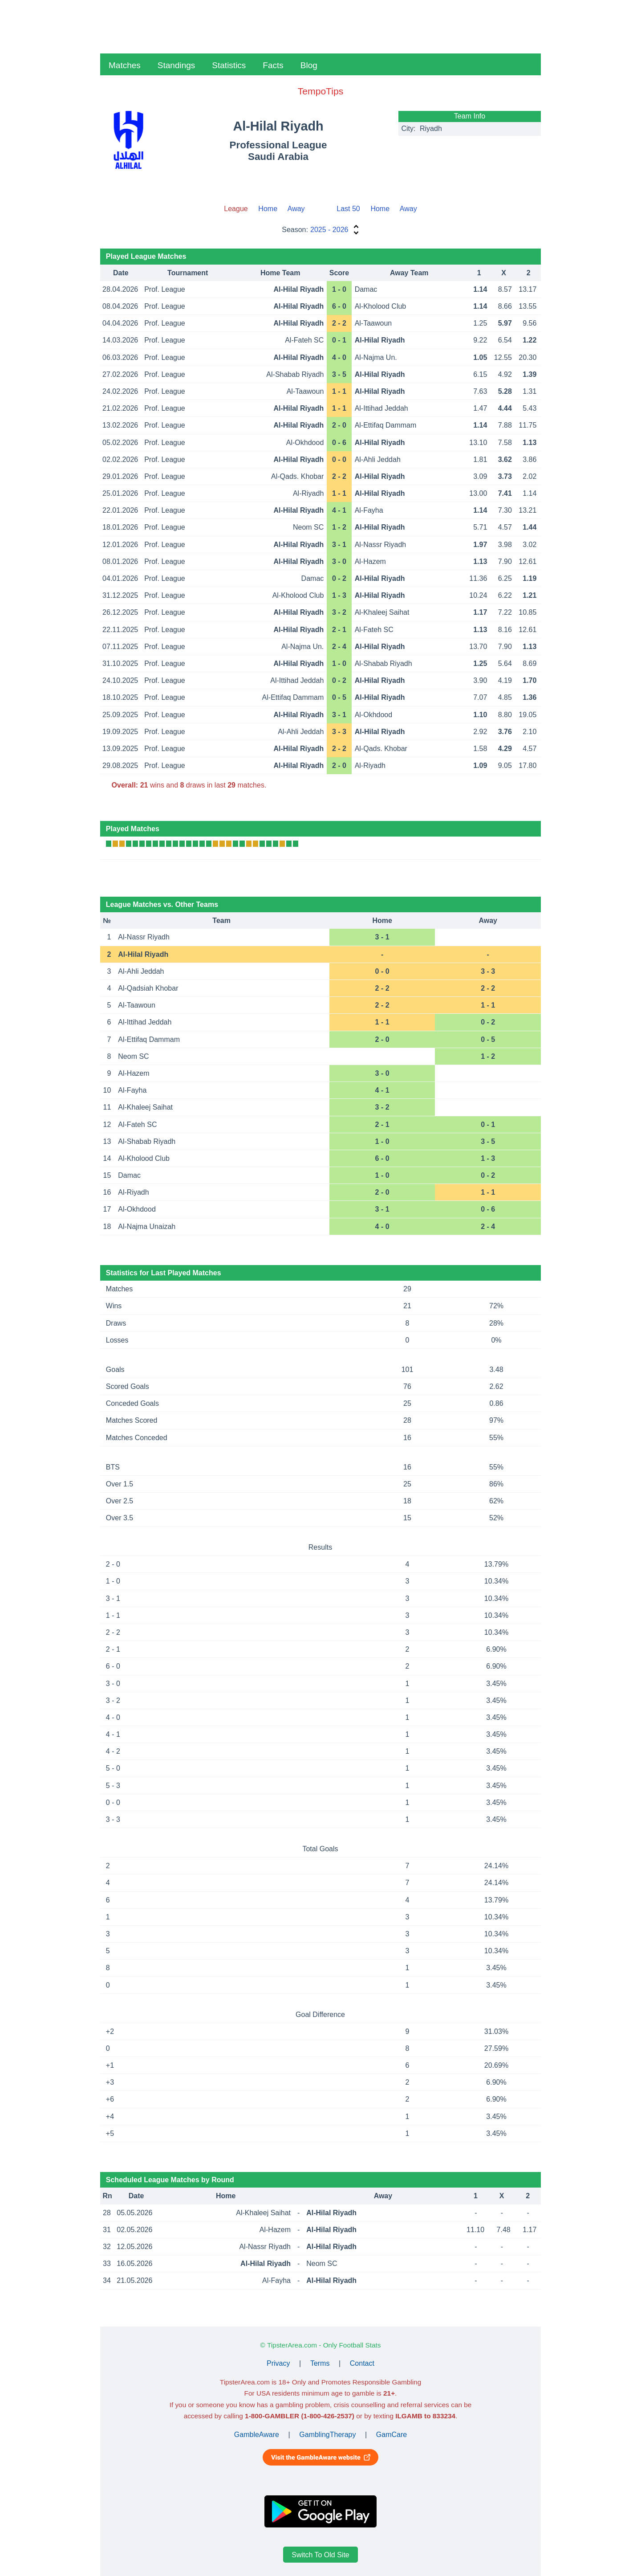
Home (267, 208)
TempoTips (320, 91)
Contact (362, 2363)
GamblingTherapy (327, 2434)
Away (296, 208)
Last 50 (348, 208)
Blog (308, 65)
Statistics (229, 65)
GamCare (391, 2434)
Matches (125, 65)
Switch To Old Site (320, 2554)
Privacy (278, 2363)
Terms (320, 2363)
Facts (273, 65)
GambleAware (256, 2434)
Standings (176, 65)
